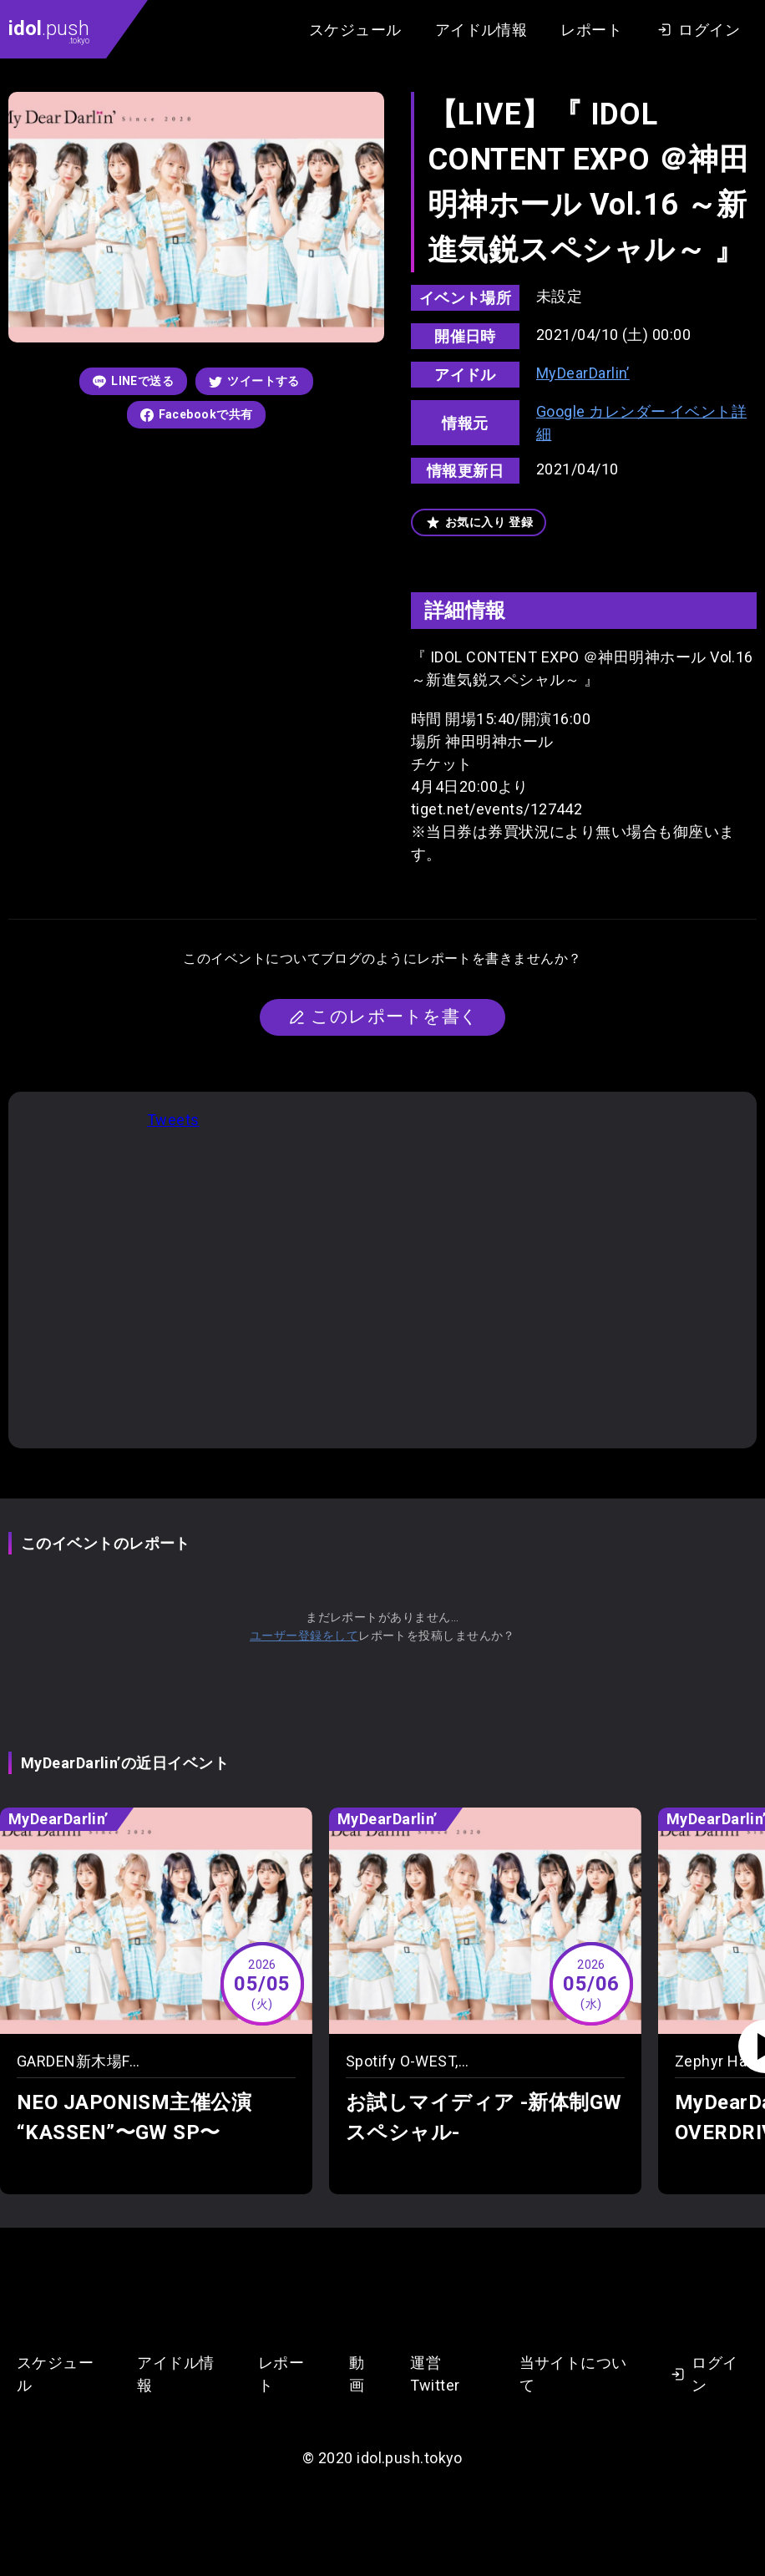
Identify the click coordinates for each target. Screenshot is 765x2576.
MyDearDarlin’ (583, 373)
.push (48, 31)
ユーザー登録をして (304, 1635)
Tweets (173, 1119)
